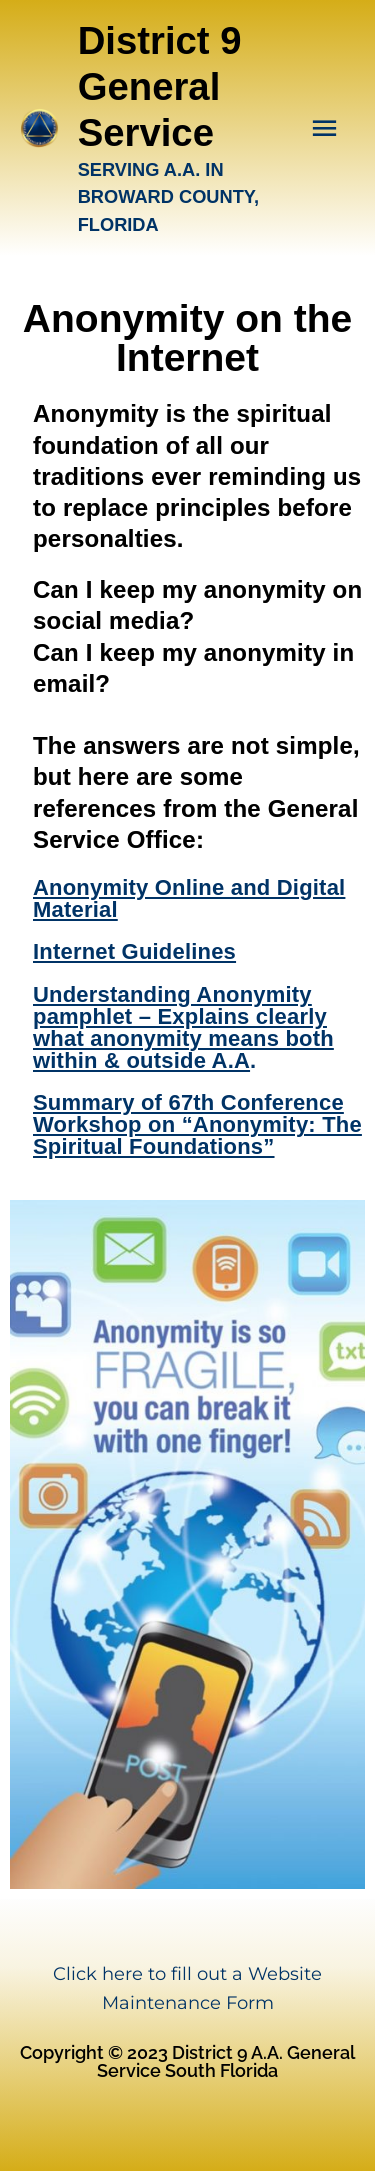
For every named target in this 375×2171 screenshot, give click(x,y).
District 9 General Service (160, 86)
